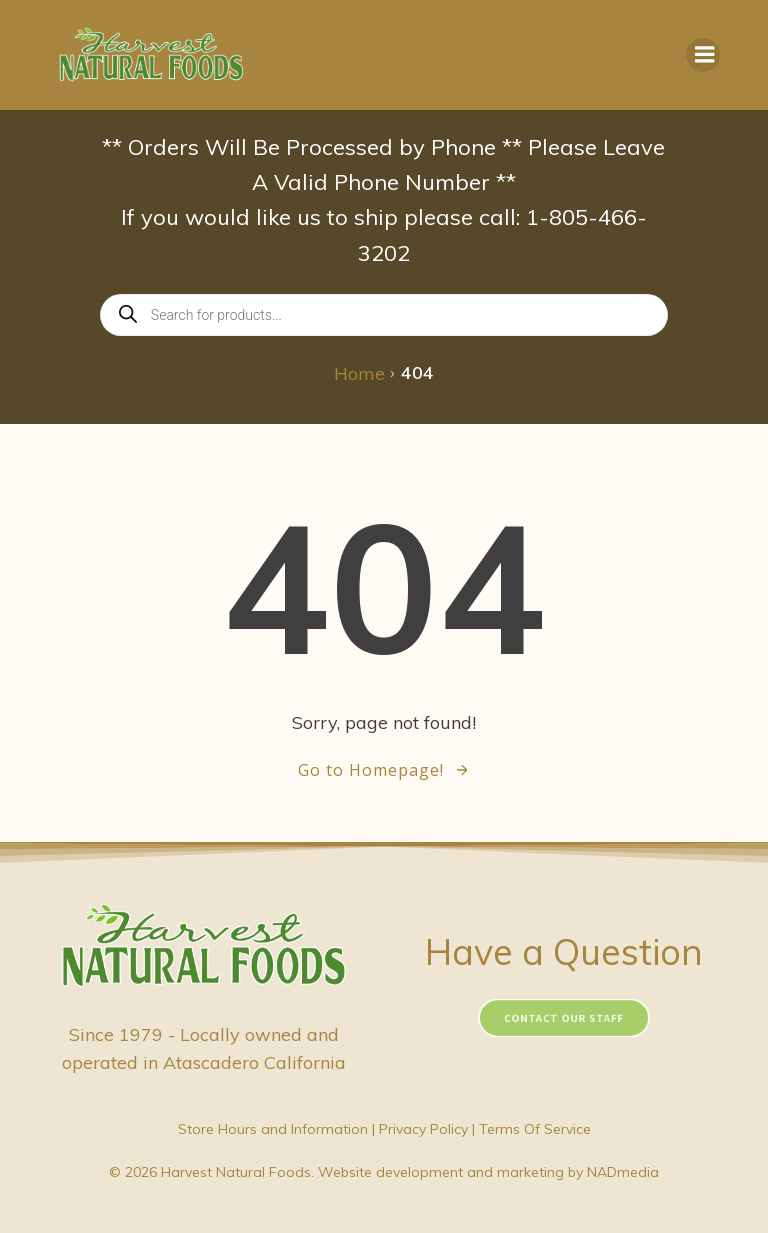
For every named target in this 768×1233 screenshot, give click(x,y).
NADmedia (623, 1172)
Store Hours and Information (273, 1129)
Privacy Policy (423, 1129)
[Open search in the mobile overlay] (384, 315)
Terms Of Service (535, 1129)
